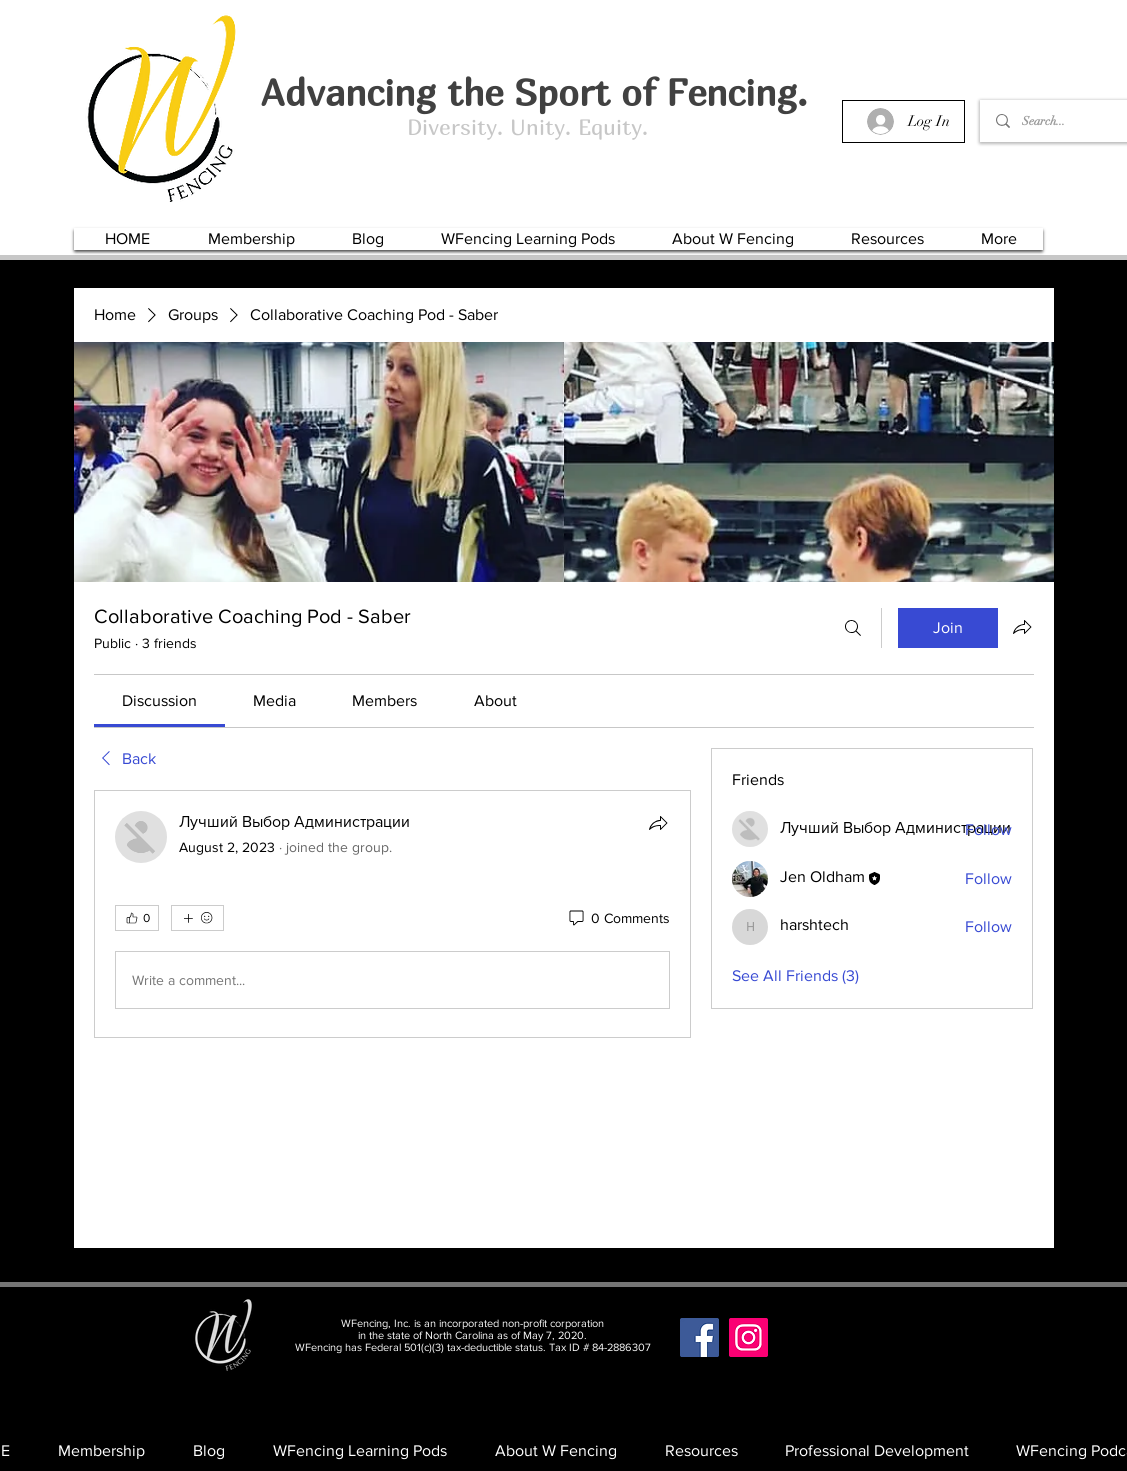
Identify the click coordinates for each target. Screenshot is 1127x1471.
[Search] (853, 628)
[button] (251, 239)
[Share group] (1022, 627)
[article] (393, 914)
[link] (159, 700)
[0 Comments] (618, 919)
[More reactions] (197, 918)
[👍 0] (137, 918)
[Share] (658, 823)
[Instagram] (748, 1337)
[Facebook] (699, 1337)
